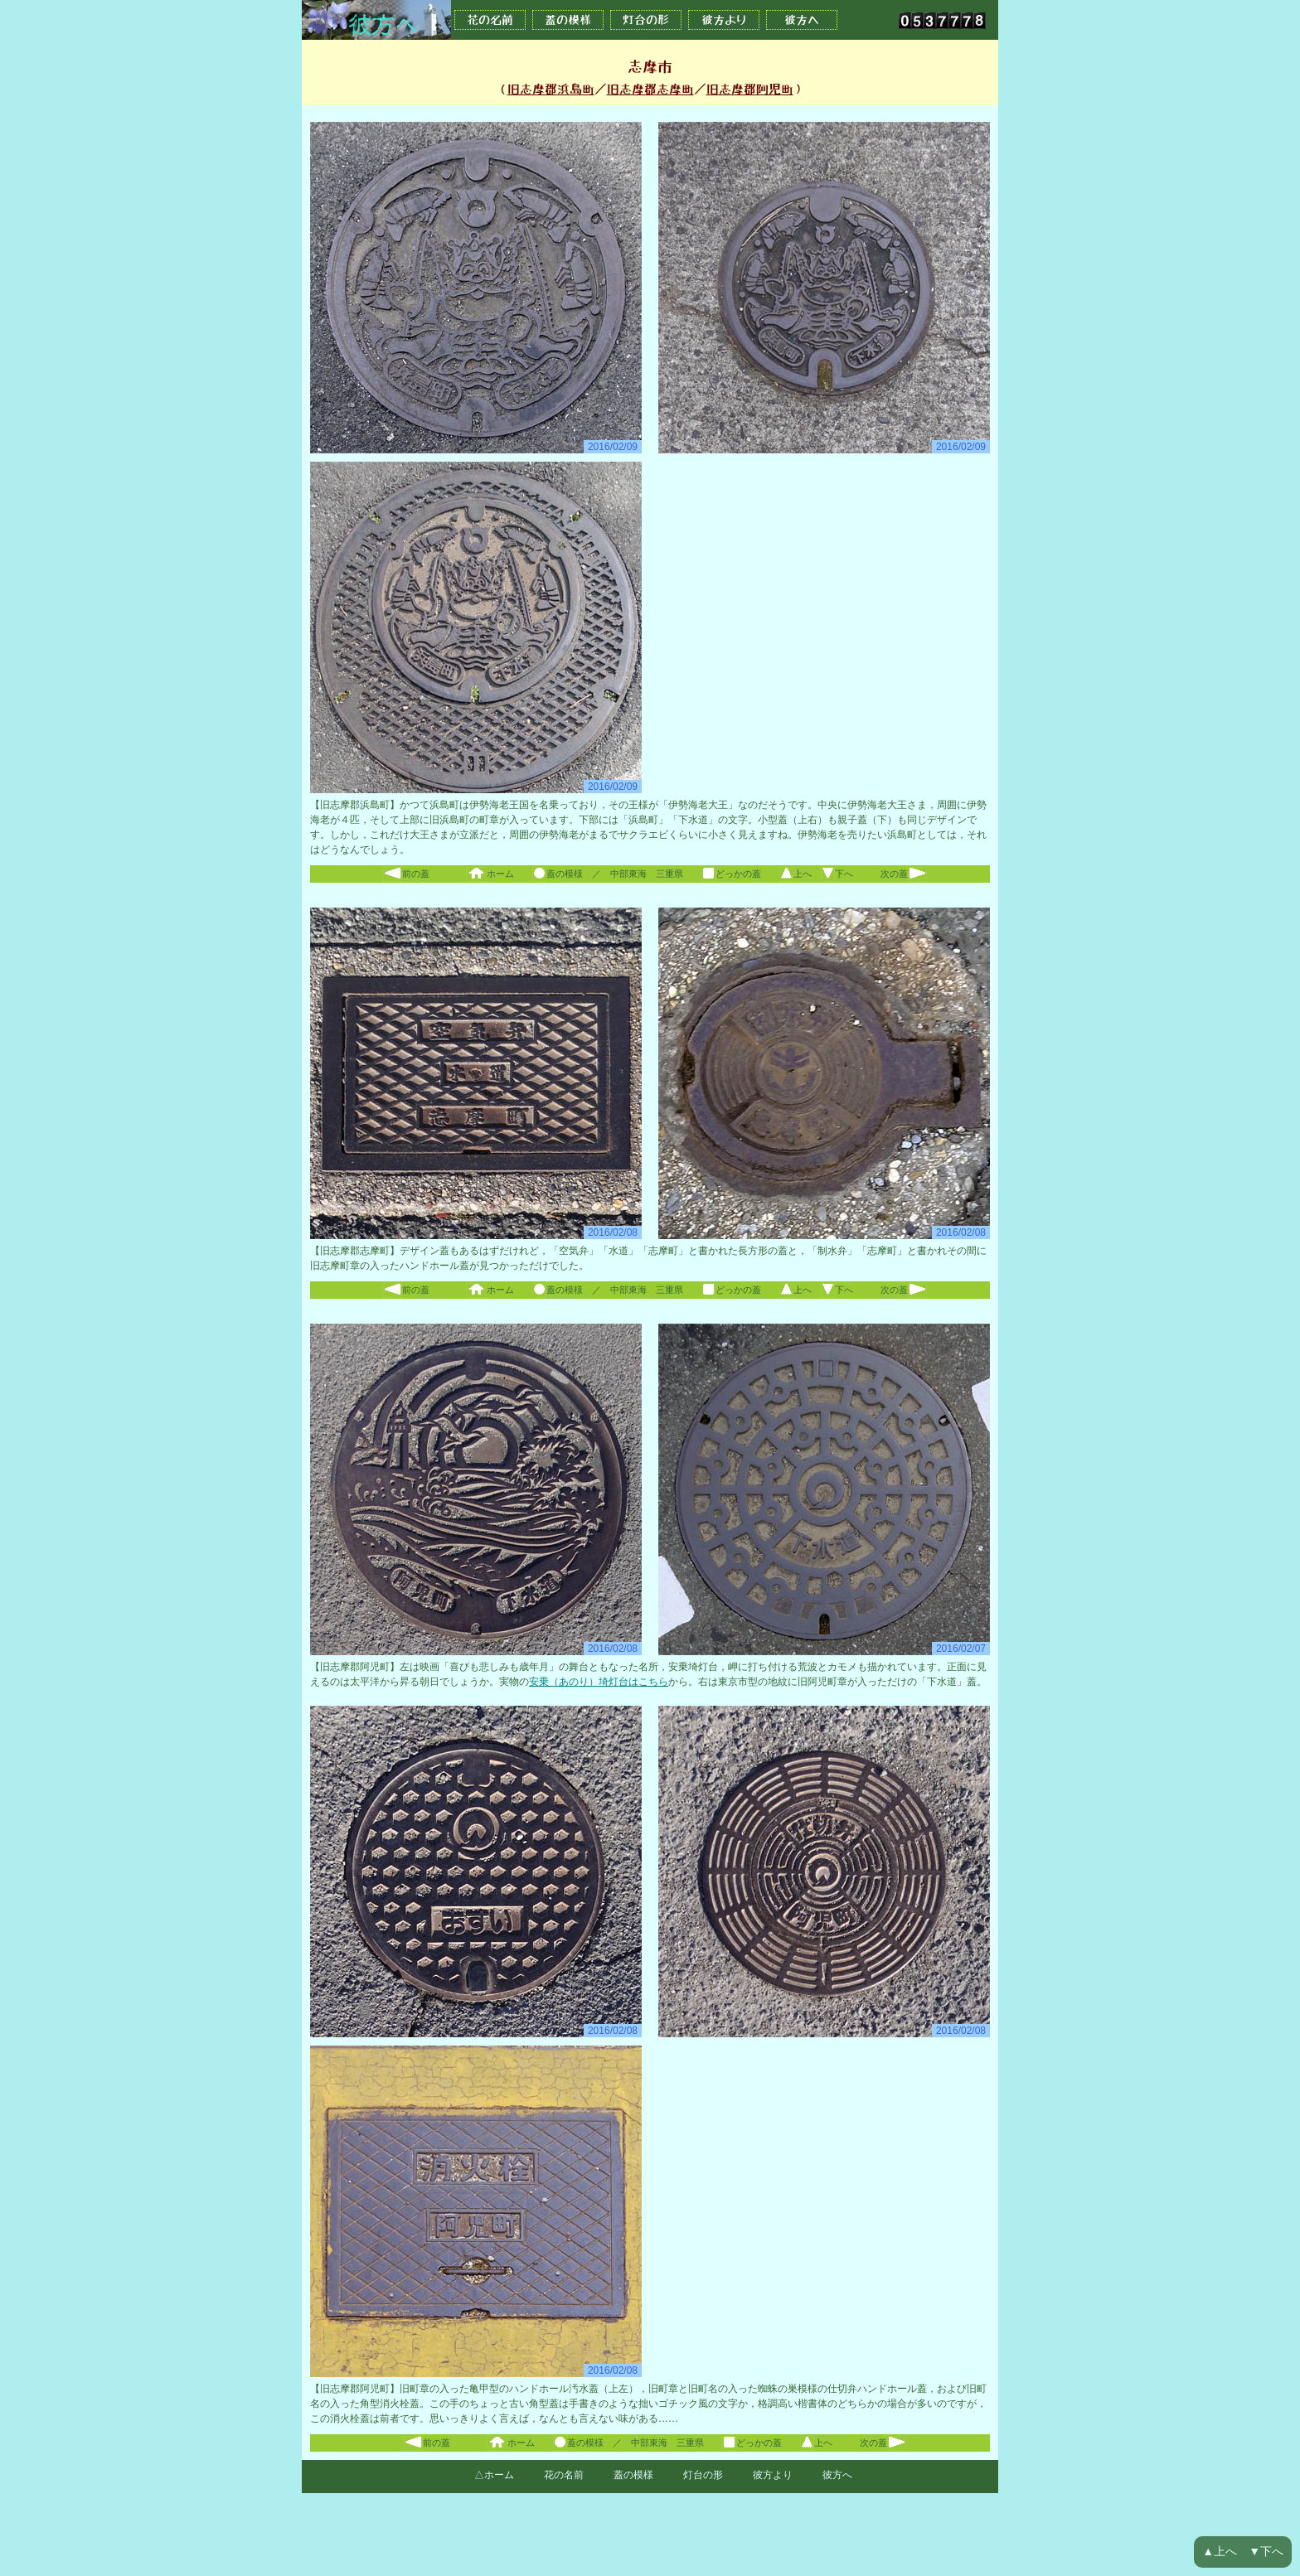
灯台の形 (646, 20)
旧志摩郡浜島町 (550, 89)
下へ (837, 874)
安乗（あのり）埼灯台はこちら (598, 1681)
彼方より (723, 20)
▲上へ (1219, 2551)
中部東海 (628, 874)
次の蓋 (903, 874)
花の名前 (490, 20)
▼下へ (1266, 2551)
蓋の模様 (568, 20)
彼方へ (801, 20)
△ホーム (494, 2475)
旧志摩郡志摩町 (650, 89)
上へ (795, 874)
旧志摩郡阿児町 (749, 89)
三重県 (669, 874)
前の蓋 (406, 874)
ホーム (490, 874)
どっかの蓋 (731, 874)
